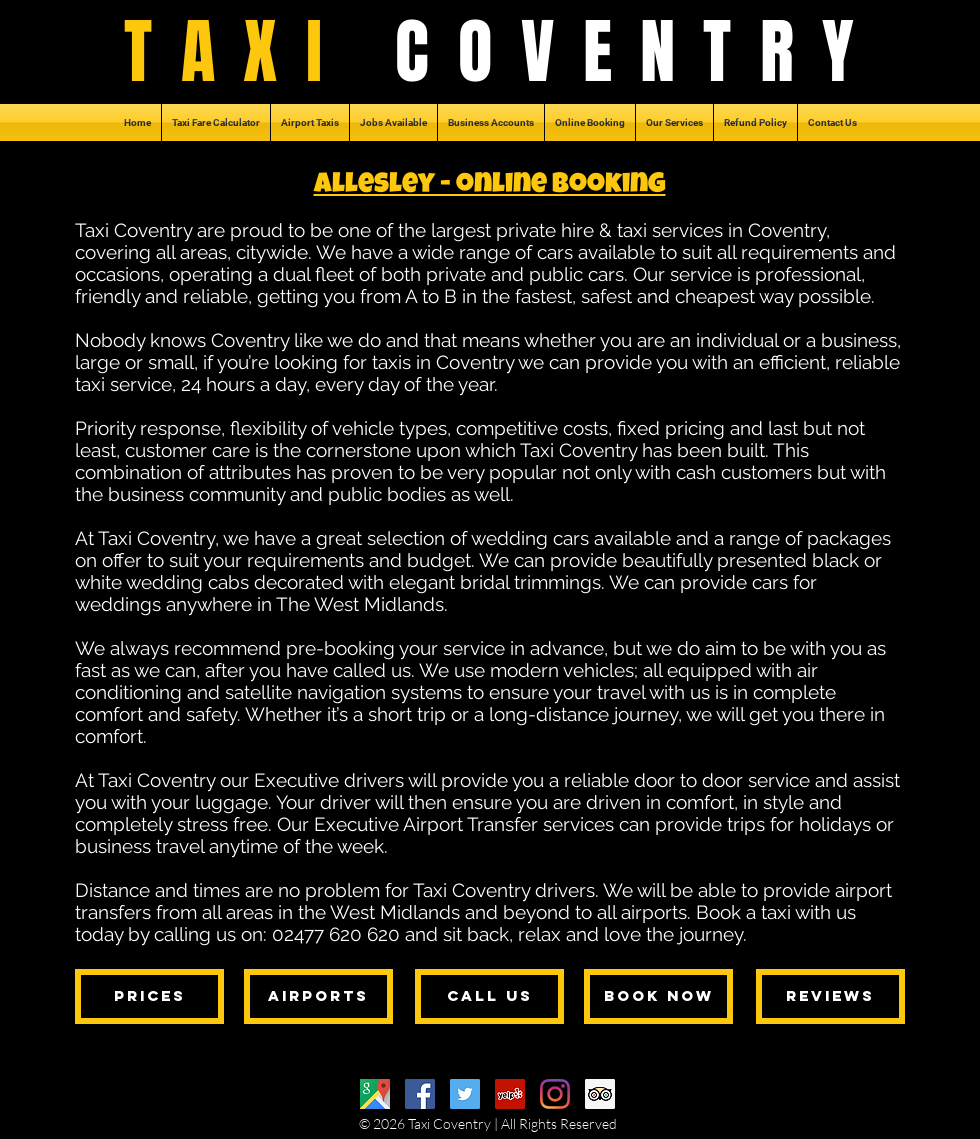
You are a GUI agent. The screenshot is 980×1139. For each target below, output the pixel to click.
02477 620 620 (336, 934)
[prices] (149, 996)
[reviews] (830, 996)
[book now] (658, 996)
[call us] (489, 996)
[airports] (318, 996)
